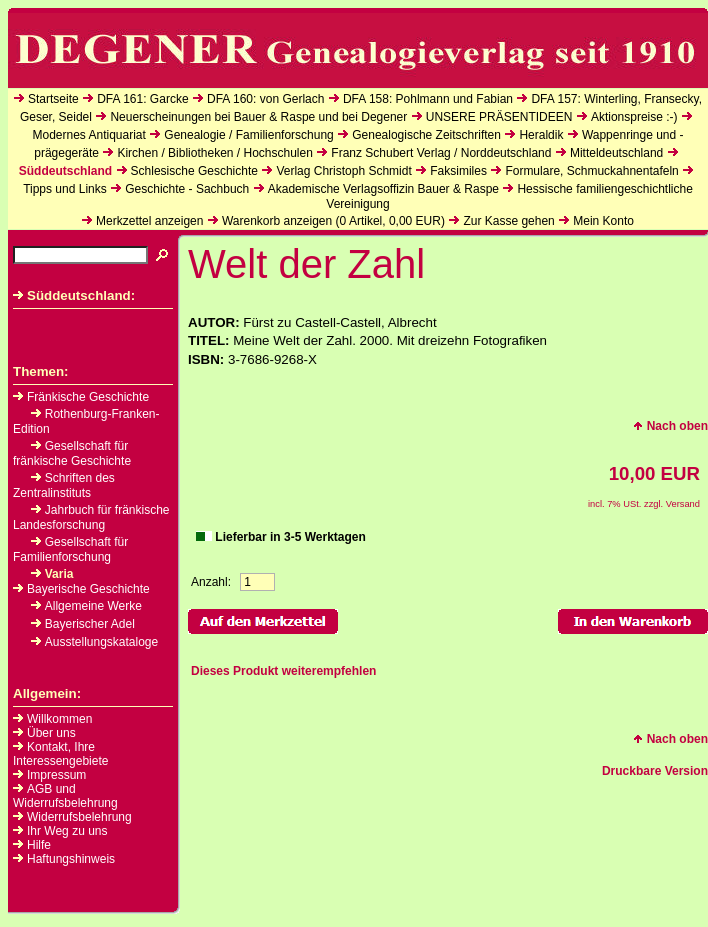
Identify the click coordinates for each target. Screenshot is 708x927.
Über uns (51, 733)
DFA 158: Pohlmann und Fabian (428, 99)
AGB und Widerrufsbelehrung (65, 796)
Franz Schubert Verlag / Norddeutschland (441, 153)
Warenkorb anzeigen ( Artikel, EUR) (333, 221)
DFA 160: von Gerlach (265, 99)
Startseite (53, 99)
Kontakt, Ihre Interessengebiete (60, 754)
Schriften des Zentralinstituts (64, 485)
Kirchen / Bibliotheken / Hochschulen (214, 153)
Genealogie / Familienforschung (248, 135)
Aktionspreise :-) (634, 117)
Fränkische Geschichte (81, 397)
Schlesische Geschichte (194, 171)
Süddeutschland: (74, 295)
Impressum (56, 775)
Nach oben (670, 426)
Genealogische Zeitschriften (426, 135)
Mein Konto (603, 221)
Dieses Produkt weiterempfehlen (283, 671)
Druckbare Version (655, 771)
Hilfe (39, 845)
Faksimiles (458, 171)
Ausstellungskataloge (94, 642)
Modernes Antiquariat (88, 135)
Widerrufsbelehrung (79, 817)
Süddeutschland (65, 171)
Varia (52, 574)
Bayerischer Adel (83, 624)
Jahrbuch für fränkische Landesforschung (91, 517)
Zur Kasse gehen (508, 221)
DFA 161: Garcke (142, 99)
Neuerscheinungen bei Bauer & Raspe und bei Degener (258, 117)
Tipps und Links (65, 189)
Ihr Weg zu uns (67, 831)
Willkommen (59, 719)
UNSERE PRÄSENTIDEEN (499, 117)
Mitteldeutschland (616, 153)
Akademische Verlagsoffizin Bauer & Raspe (383, 189)
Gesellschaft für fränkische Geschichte (72, 453)
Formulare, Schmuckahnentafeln (591, 171)
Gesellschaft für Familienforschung (70, 549)
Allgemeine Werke (86, 606)
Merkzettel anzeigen (149, 221)
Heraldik (541, 135)
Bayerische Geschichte (81, 589)
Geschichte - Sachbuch (187, 189)
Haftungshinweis (71, 859)
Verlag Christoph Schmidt (343, 171)
